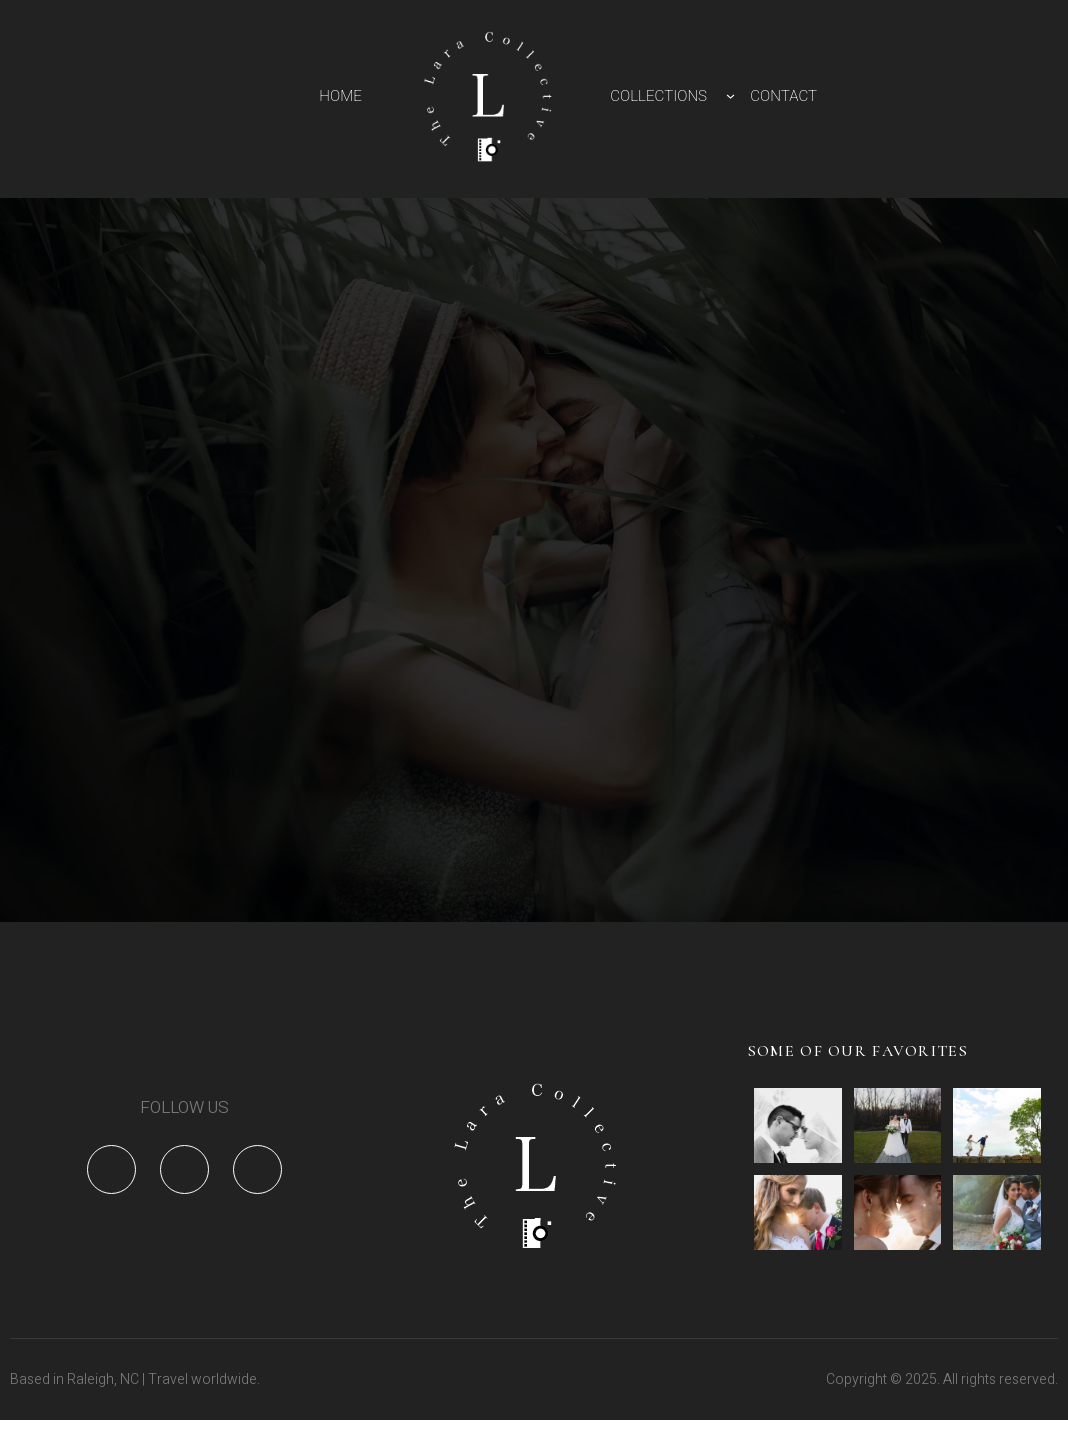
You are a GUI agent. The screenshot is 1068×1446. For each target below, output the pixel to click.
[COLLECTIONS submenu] (730, 95)
